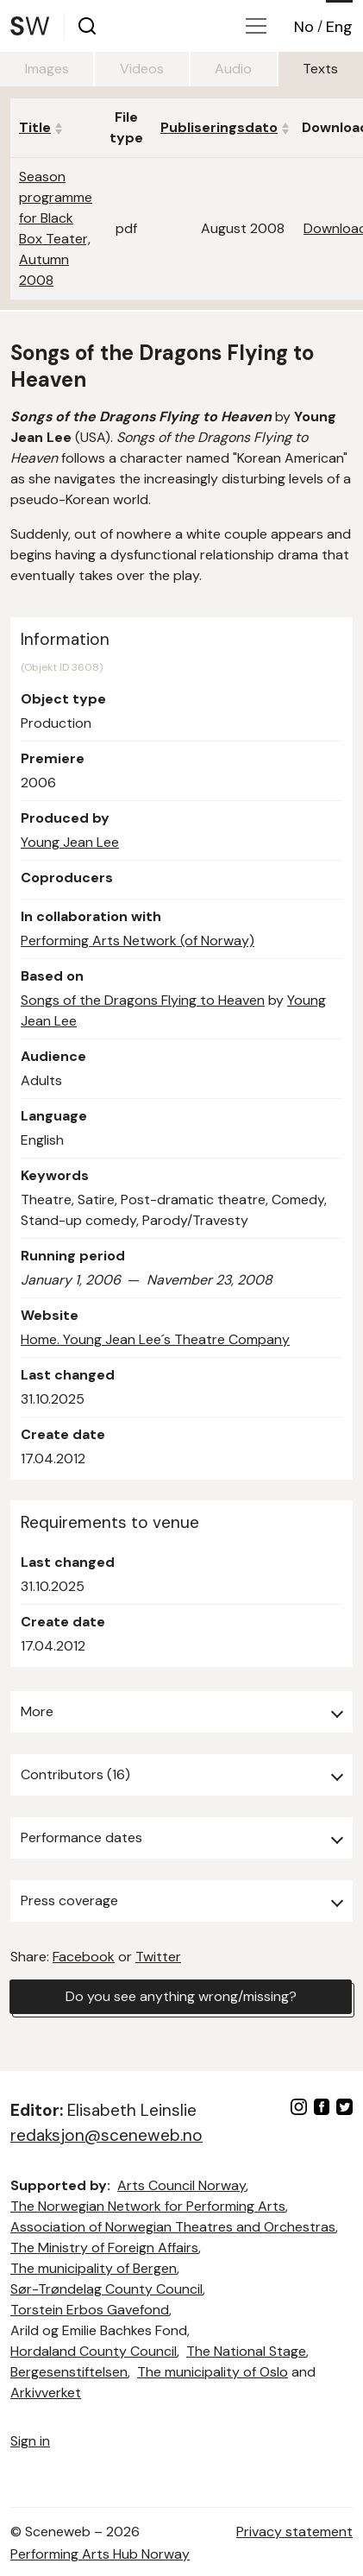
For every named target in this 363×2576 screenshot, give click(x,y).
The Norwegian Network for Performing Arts (147, 2206)
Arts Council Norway (181, 2185)
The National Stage (246, 2351)
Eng (339, 26)
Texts (320, 69)
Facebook (84, 1957)
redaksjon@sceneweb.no (106, 2135)
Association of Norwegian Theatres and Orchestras (172, 2227)
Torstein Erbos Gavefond (89, 2310)
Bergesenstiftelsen (69, 2372)
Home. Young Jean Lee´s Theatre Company (155, 1339)
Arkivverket (45, 2392)
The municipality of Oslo (212, 2372)
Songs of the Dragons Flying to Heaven (143, 1000)
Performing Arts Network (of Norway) (137, 940)
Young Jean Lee (70, 842)
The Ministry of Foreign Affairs (104, 2247)
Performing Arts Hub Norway (100, 2554)
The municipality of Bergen (93, 2268)
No (304, 26)
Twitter (158, 1957)
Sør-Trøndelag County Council (106, 2289)
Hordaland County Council (93, 2351)
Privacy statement (294, 2531)
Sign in (30, 2441)
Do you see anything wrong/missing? (181, 1996)
